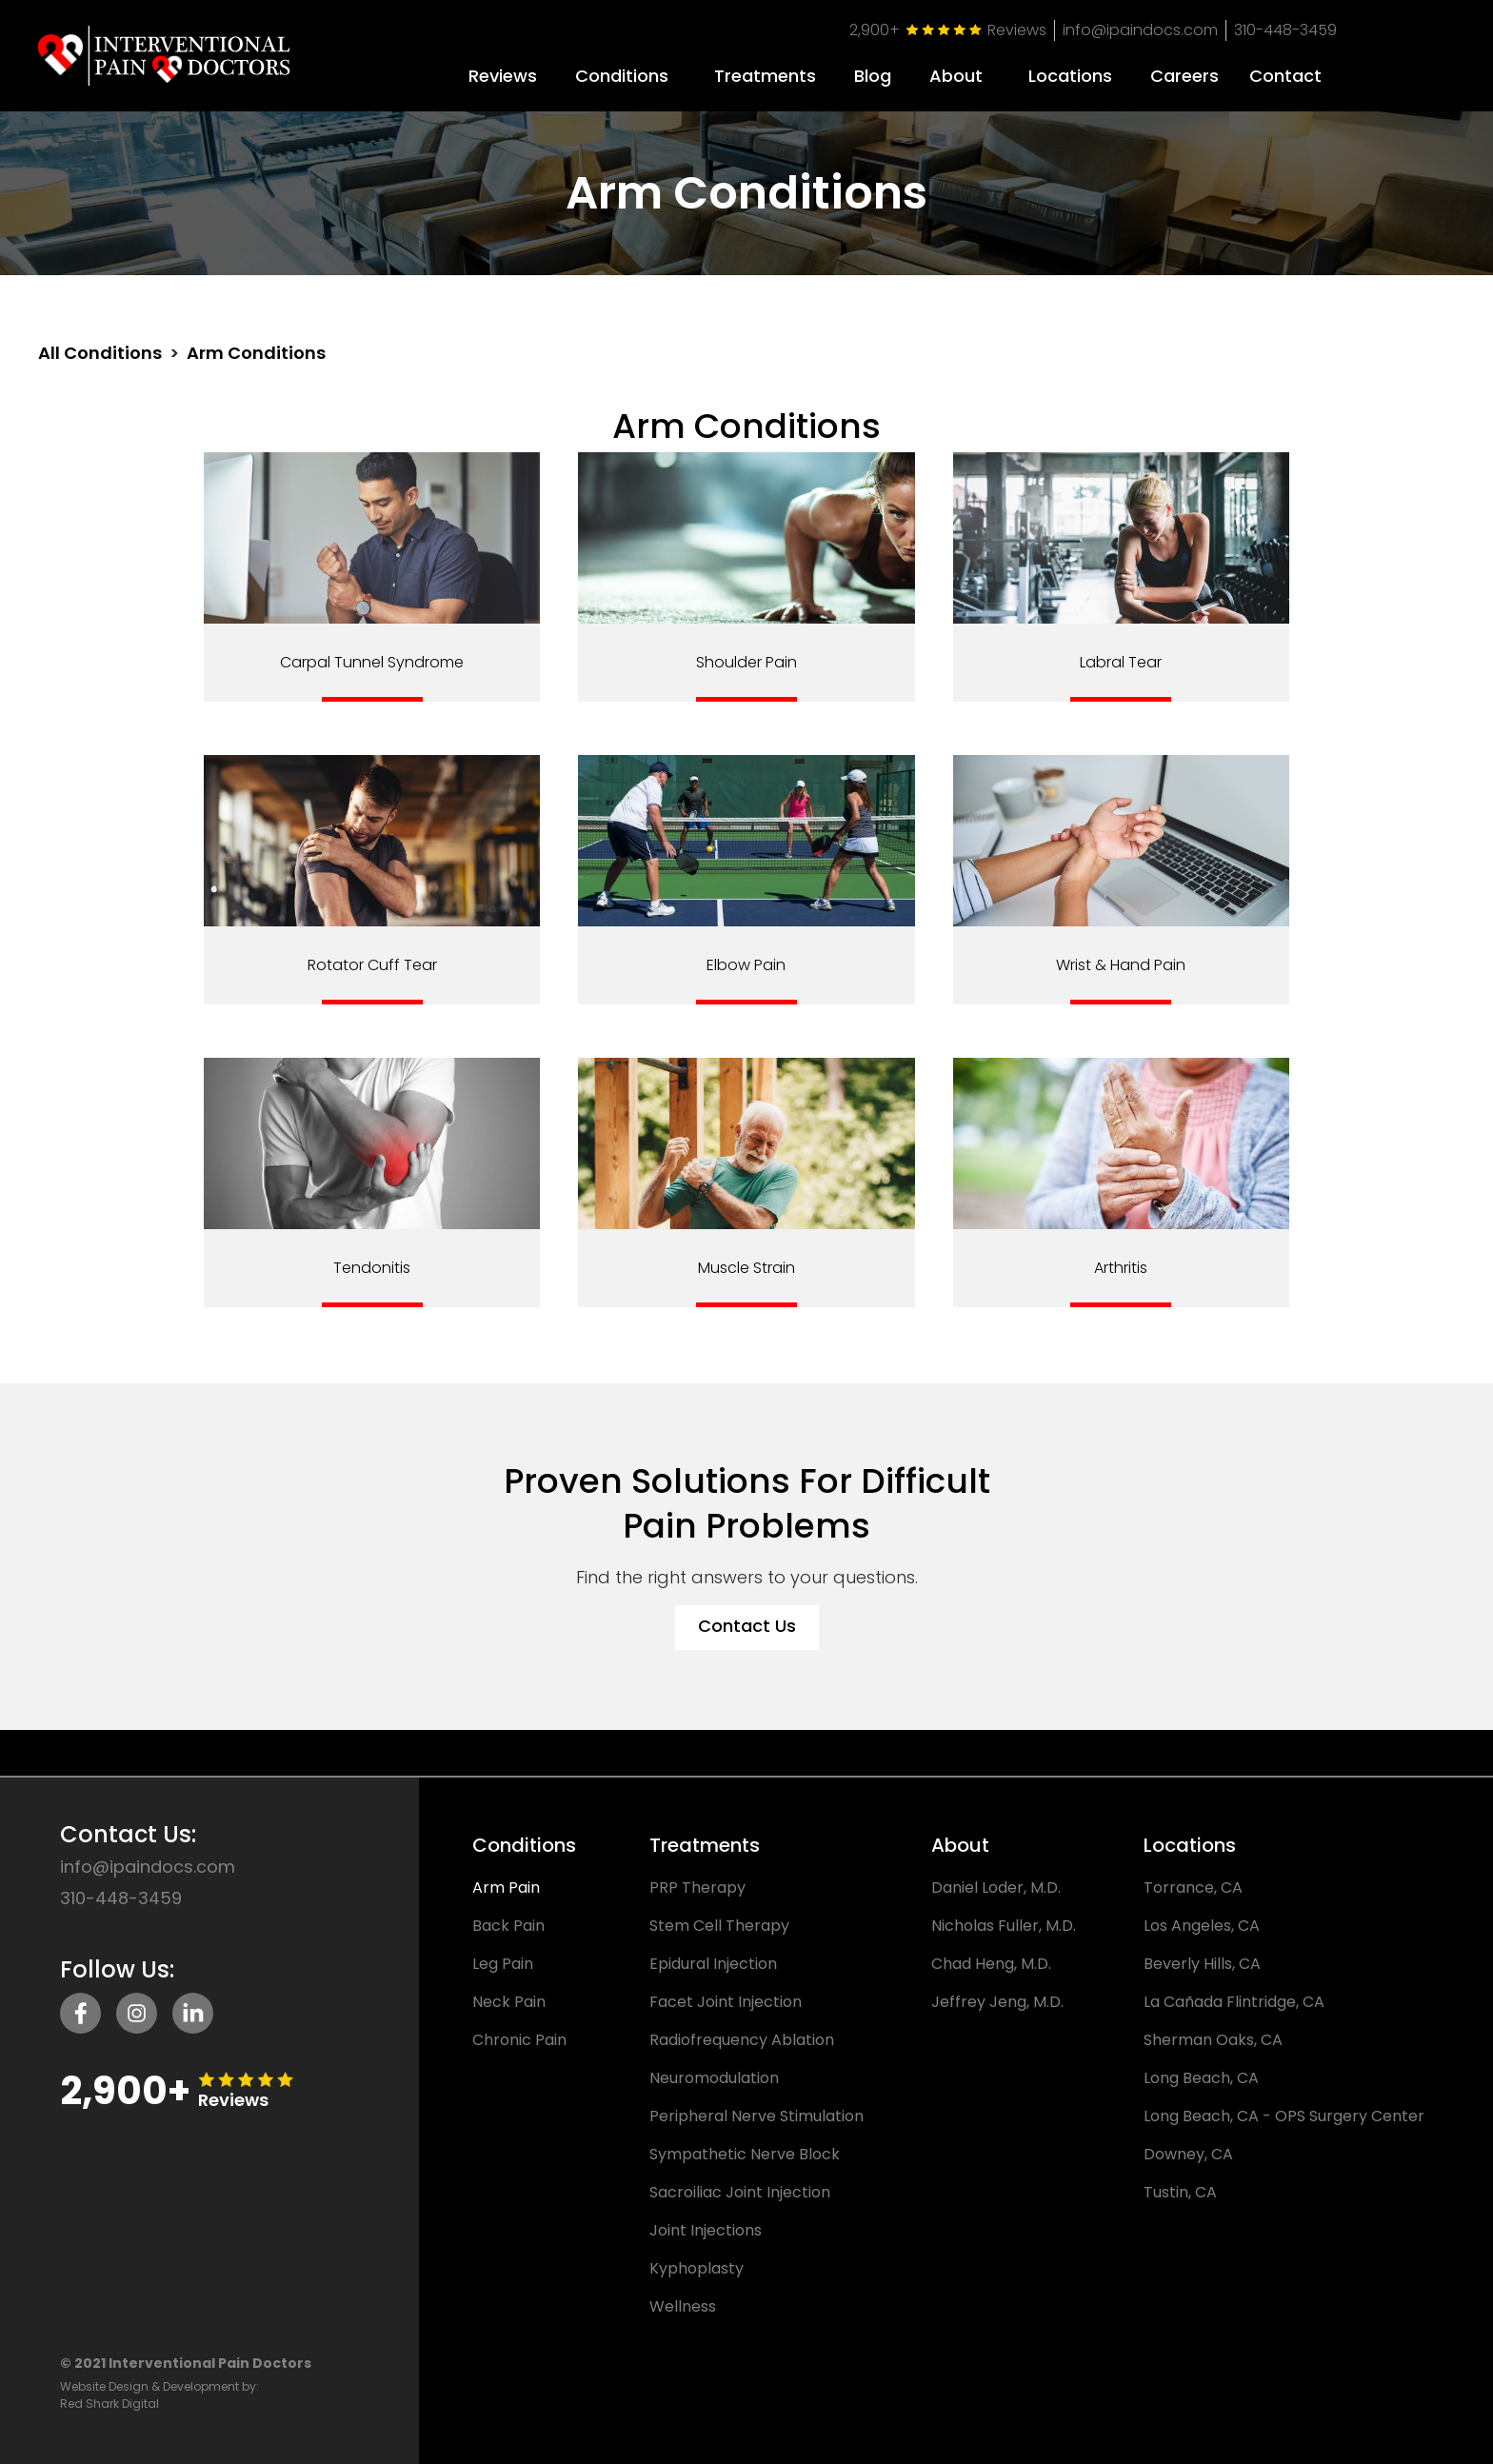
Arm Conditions (256, 353)
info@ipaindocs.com (1140, 30)
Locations (1070, 76)
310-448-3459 (1285, 30)
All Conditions (100, 353)
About (956, 76)
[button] (621, 69)
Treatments (765, 76)
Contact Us (747, 1626)
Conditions (621, 76)
